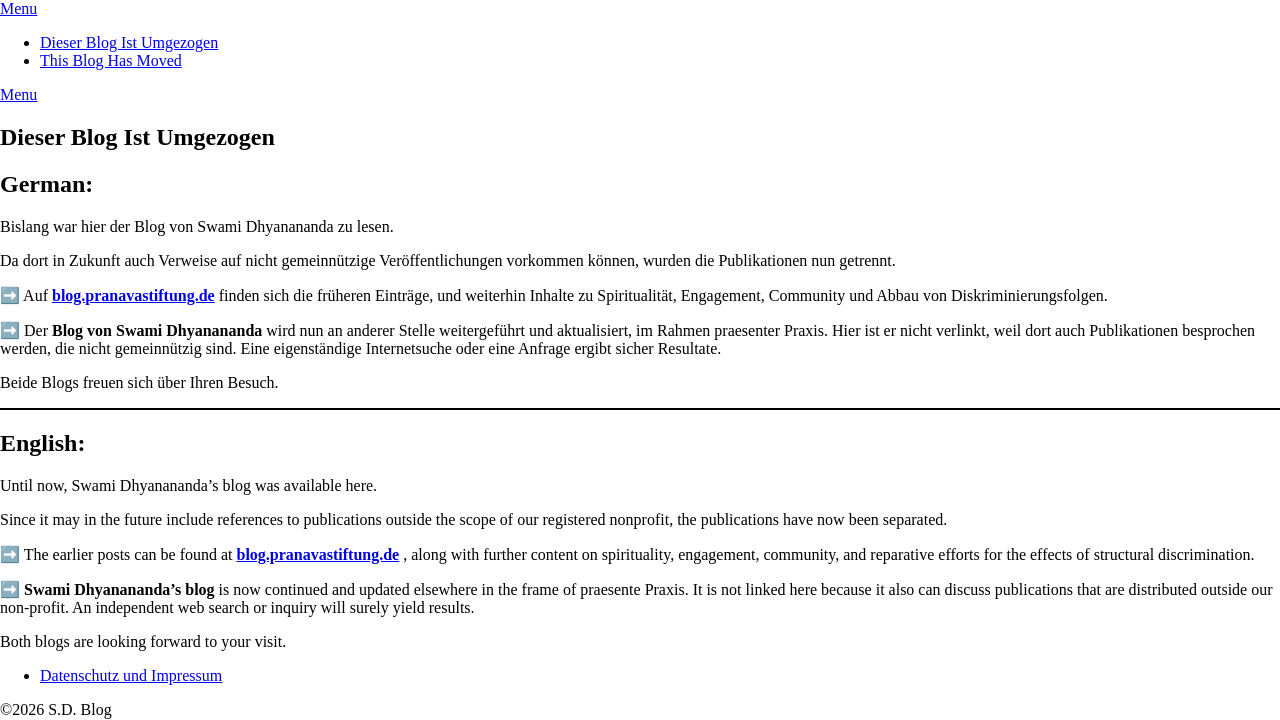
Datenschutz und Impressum (131, 675)
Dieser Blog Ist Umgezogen (129, 42)
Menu (18, 8)
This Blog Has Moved (111, 60)
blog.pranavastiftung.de (133, 295)
